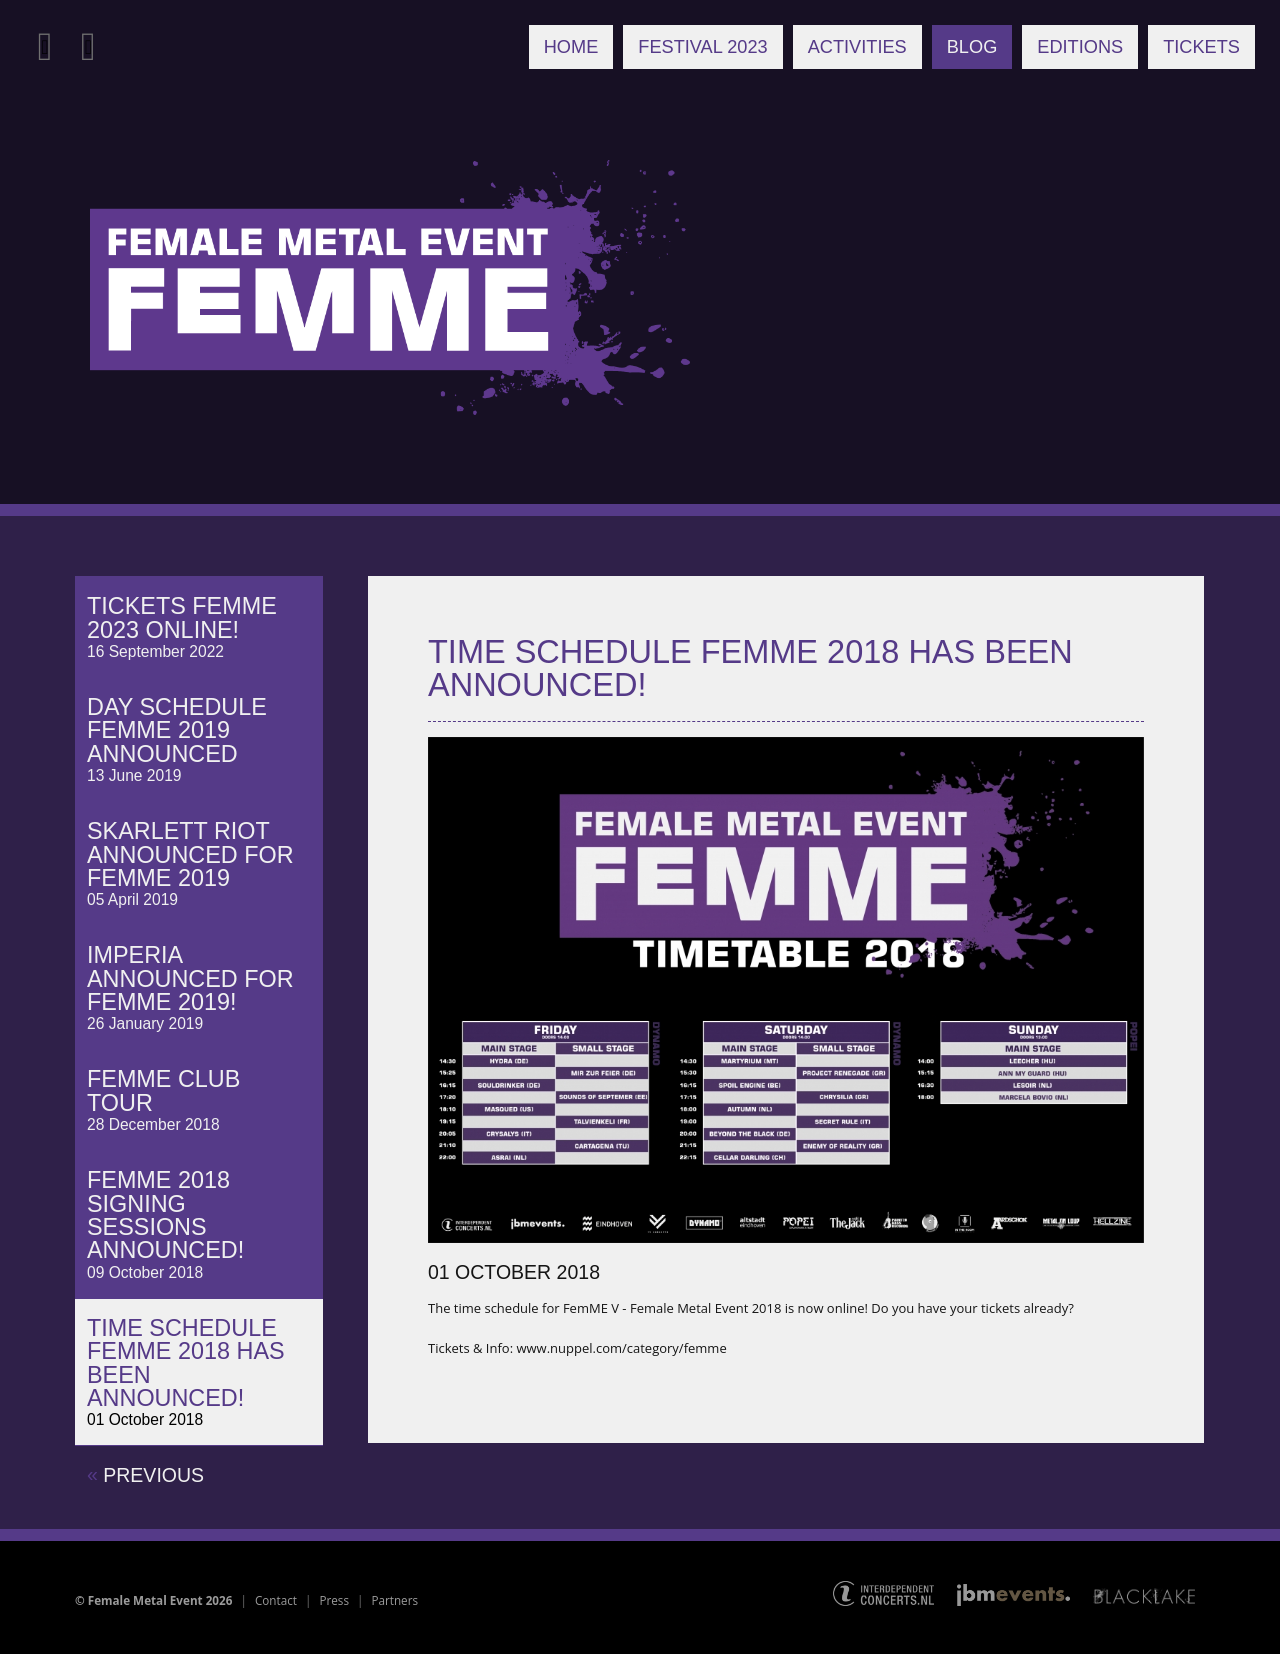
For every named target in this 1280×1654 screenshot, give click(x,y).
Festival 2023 (702, 47)
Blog (972, 47)
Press (334, 1600)
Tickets (1201, 47)
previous (145, 1474)
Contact (276, 1600)
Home (571, 47)
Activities (857, 47)
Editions (1080, 47)
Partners (394, 1600)
